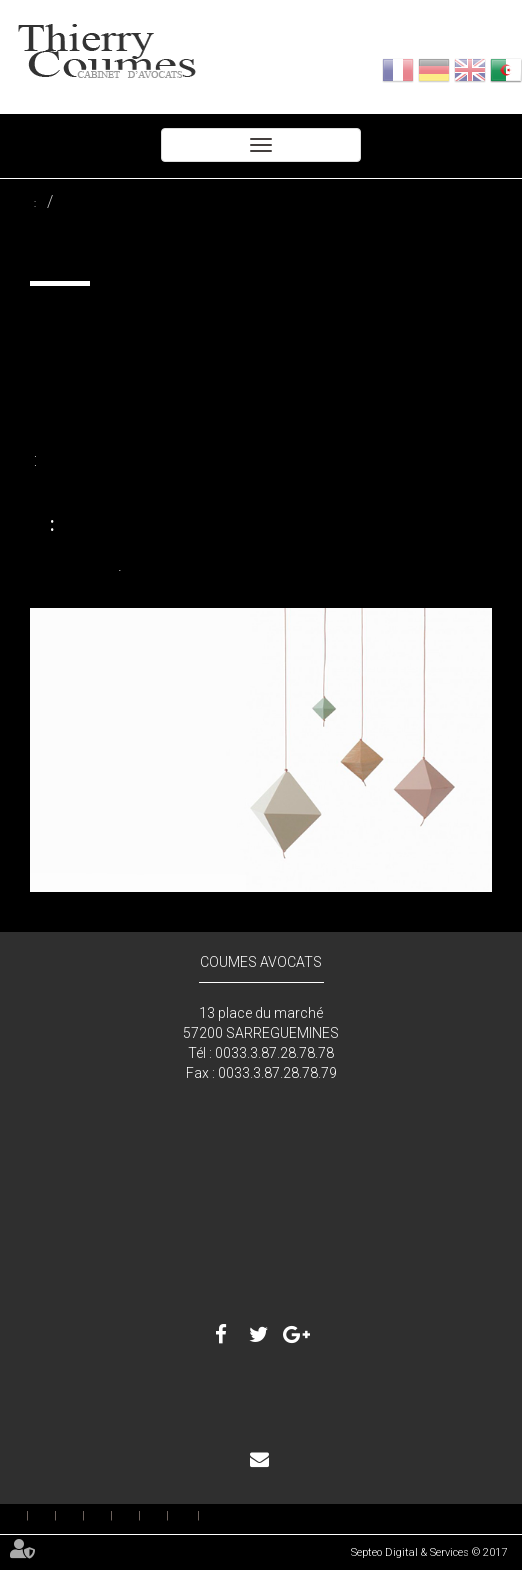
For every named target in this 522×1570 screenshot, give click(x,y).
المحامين (55, 1516)
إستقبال (27, 1516)
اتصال (276, 1461)
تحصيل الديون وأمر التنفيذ (65, 203)
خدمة (83, 1516)
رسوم (111, 1516)
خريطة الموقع (184, 1515)
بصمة (167, 1516)
